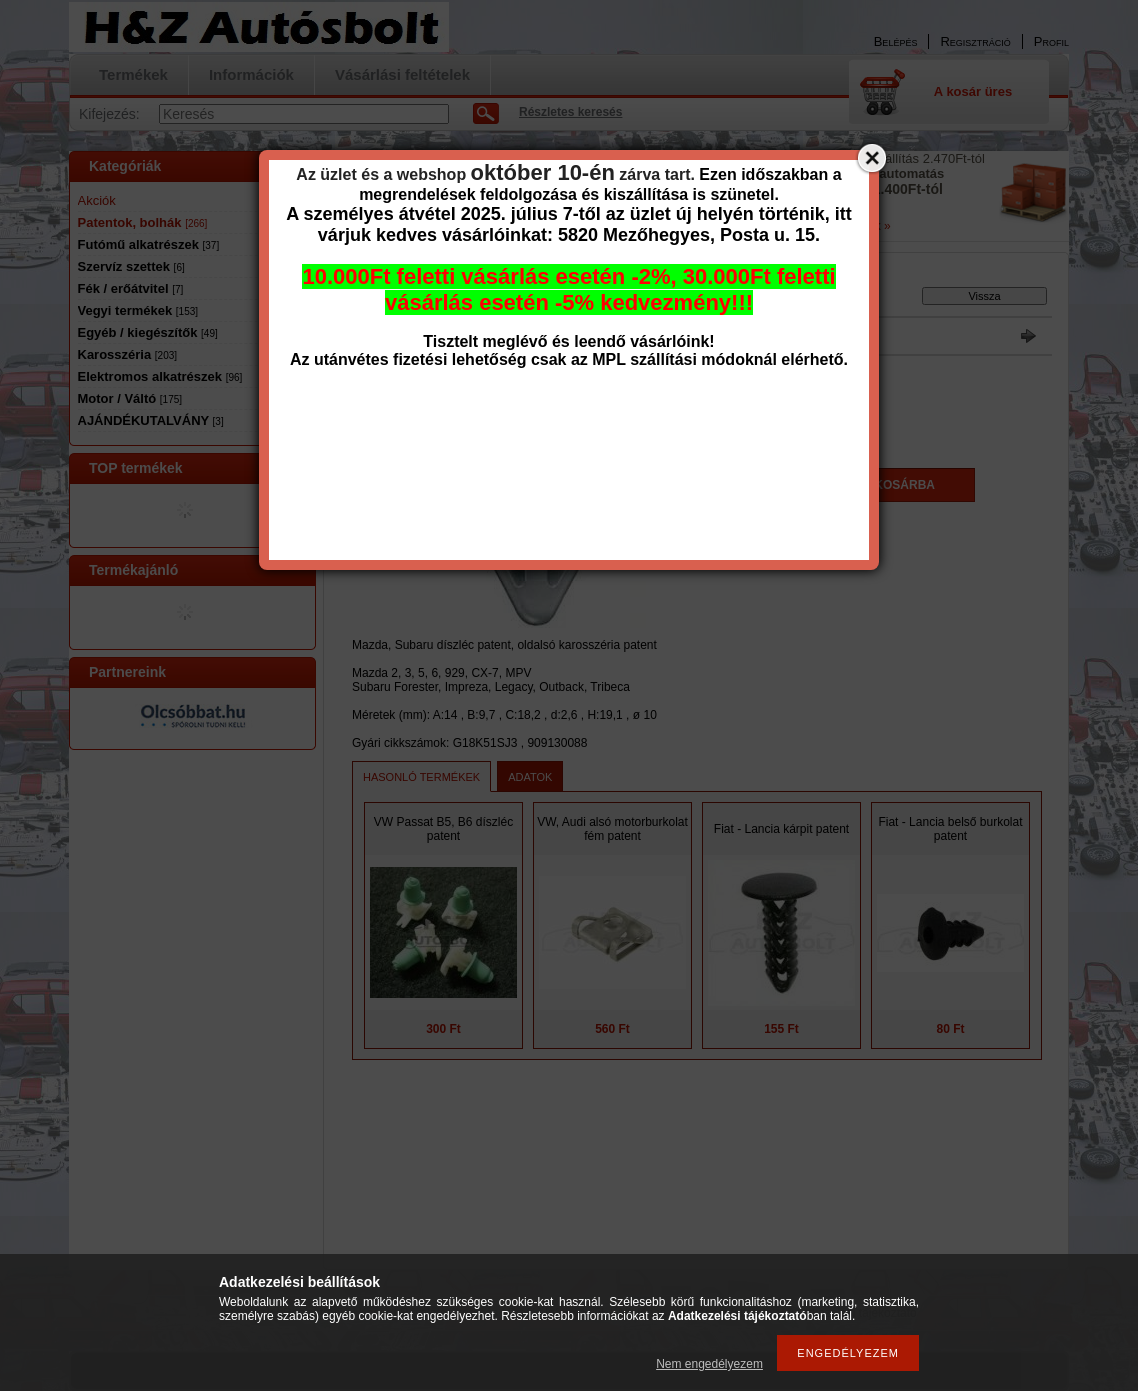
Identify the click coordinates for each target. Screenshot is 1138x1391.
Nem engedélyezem (709, 1364)
